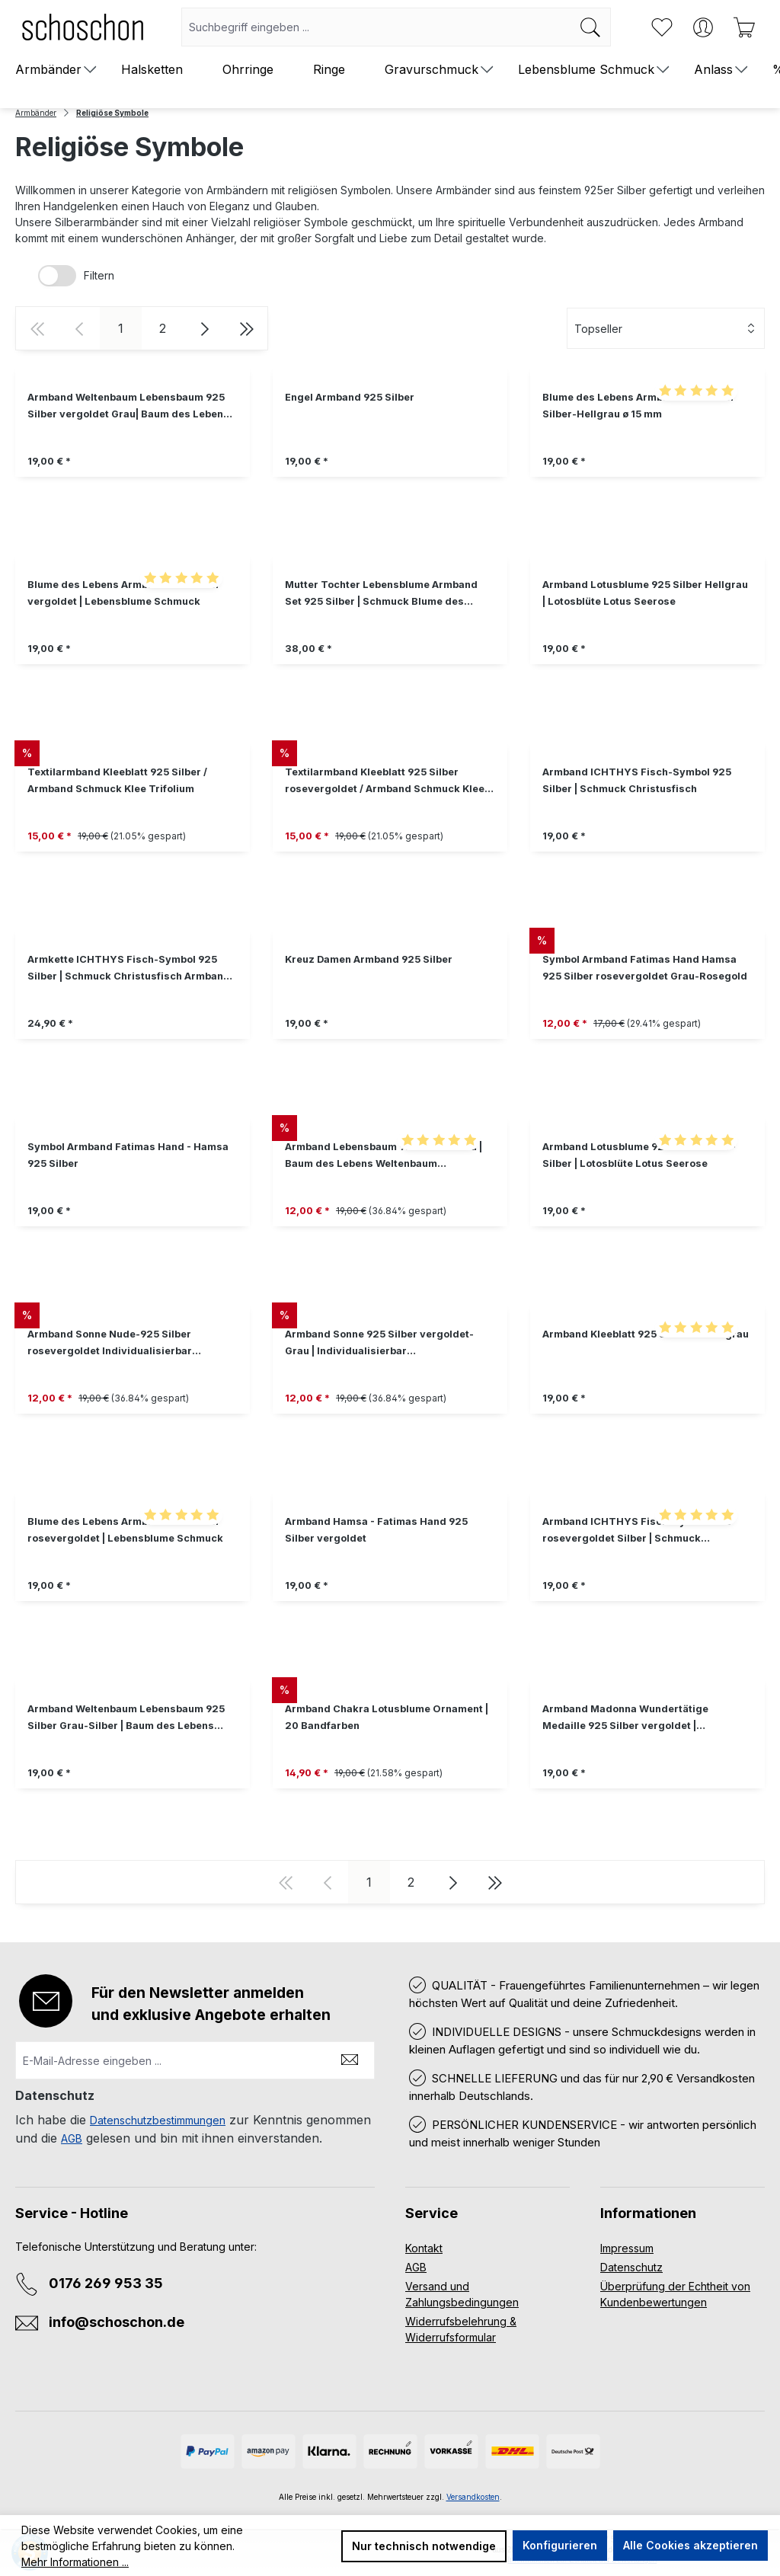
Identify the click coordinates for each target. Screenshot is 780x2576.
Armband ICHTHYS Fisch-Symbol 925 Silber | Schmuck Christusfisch (636, 780)
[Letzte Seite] (246, 328)
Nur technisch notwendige (424, 2545)
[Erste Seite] (37, 328)
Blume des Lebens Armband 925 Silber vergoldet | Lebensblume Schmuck (123, 593)
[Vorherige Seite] (79, 328)
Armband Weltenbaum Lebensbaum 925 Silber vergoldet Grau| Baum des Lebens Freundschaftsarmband (128, 407)
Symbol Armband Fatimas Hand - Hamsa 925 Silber (128, 1155)
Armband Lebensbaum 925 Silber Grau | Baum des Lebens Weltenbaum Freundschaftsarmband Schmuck (383, 1156)
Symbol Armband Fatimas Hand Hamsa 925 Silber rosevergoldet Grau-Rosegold (644, 968)
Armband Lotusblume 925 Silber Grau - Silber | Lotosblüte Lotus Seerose (639, 1155)
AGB (71, 2138)
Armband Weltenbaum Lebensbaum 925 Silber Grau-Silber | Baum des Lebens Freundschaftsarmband (126, 1718)
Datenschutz (631, 2267)
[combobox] (376, 27)
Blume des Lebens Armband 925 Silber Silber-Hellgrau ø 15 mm (638, 406)
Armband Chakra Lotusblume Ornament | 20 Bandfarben (386, 1717)
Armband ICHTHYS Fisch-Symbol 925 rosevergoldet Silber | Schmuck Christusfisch (636, 1531)
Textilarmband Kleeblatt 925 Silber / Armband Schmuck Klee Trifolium (117, 780)
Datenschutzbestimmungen (157, 2120)
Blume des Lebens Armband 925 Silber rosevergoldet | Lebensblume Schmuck (125, 1530)
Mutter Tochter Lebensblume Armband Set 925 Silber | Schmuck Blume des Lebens (381, 594)
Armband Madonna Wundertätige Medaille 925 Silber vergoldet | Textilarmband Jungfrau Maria (625, 1718)
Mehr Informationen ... (75, 2561)
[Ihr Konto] (703, 27)
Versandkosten (473, 2496)
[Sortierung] (666, 328)
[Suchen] (591, 27)
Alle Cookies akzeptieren (690, 2545)
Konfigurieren (560, 2545)
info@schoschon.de (116, 2322)
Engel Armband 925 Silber (349, 397)
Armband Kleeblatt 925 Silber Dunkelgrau (645, 1334)
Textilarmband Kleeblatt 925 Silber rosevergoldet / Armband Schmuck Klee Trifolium (384, 781)
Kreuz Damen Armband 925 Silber (368, 959)
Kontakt (424, 2248)
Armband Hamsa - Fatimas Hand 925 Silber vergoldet (376, 1530)
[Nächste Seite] (204, 328)
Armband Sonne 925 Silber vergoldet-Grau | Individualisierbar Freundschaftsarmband (379, 1344)
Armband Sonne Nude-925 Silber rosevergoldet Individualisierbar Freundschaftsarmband (109, 1344)
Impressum (627, 2248)
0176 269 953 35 (106, 2283)
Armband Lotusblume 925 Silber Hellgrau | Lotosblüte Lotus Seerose (645, 593)
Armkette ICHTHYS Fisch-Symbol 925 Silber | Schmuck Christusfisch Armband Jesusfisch (128, 969)
